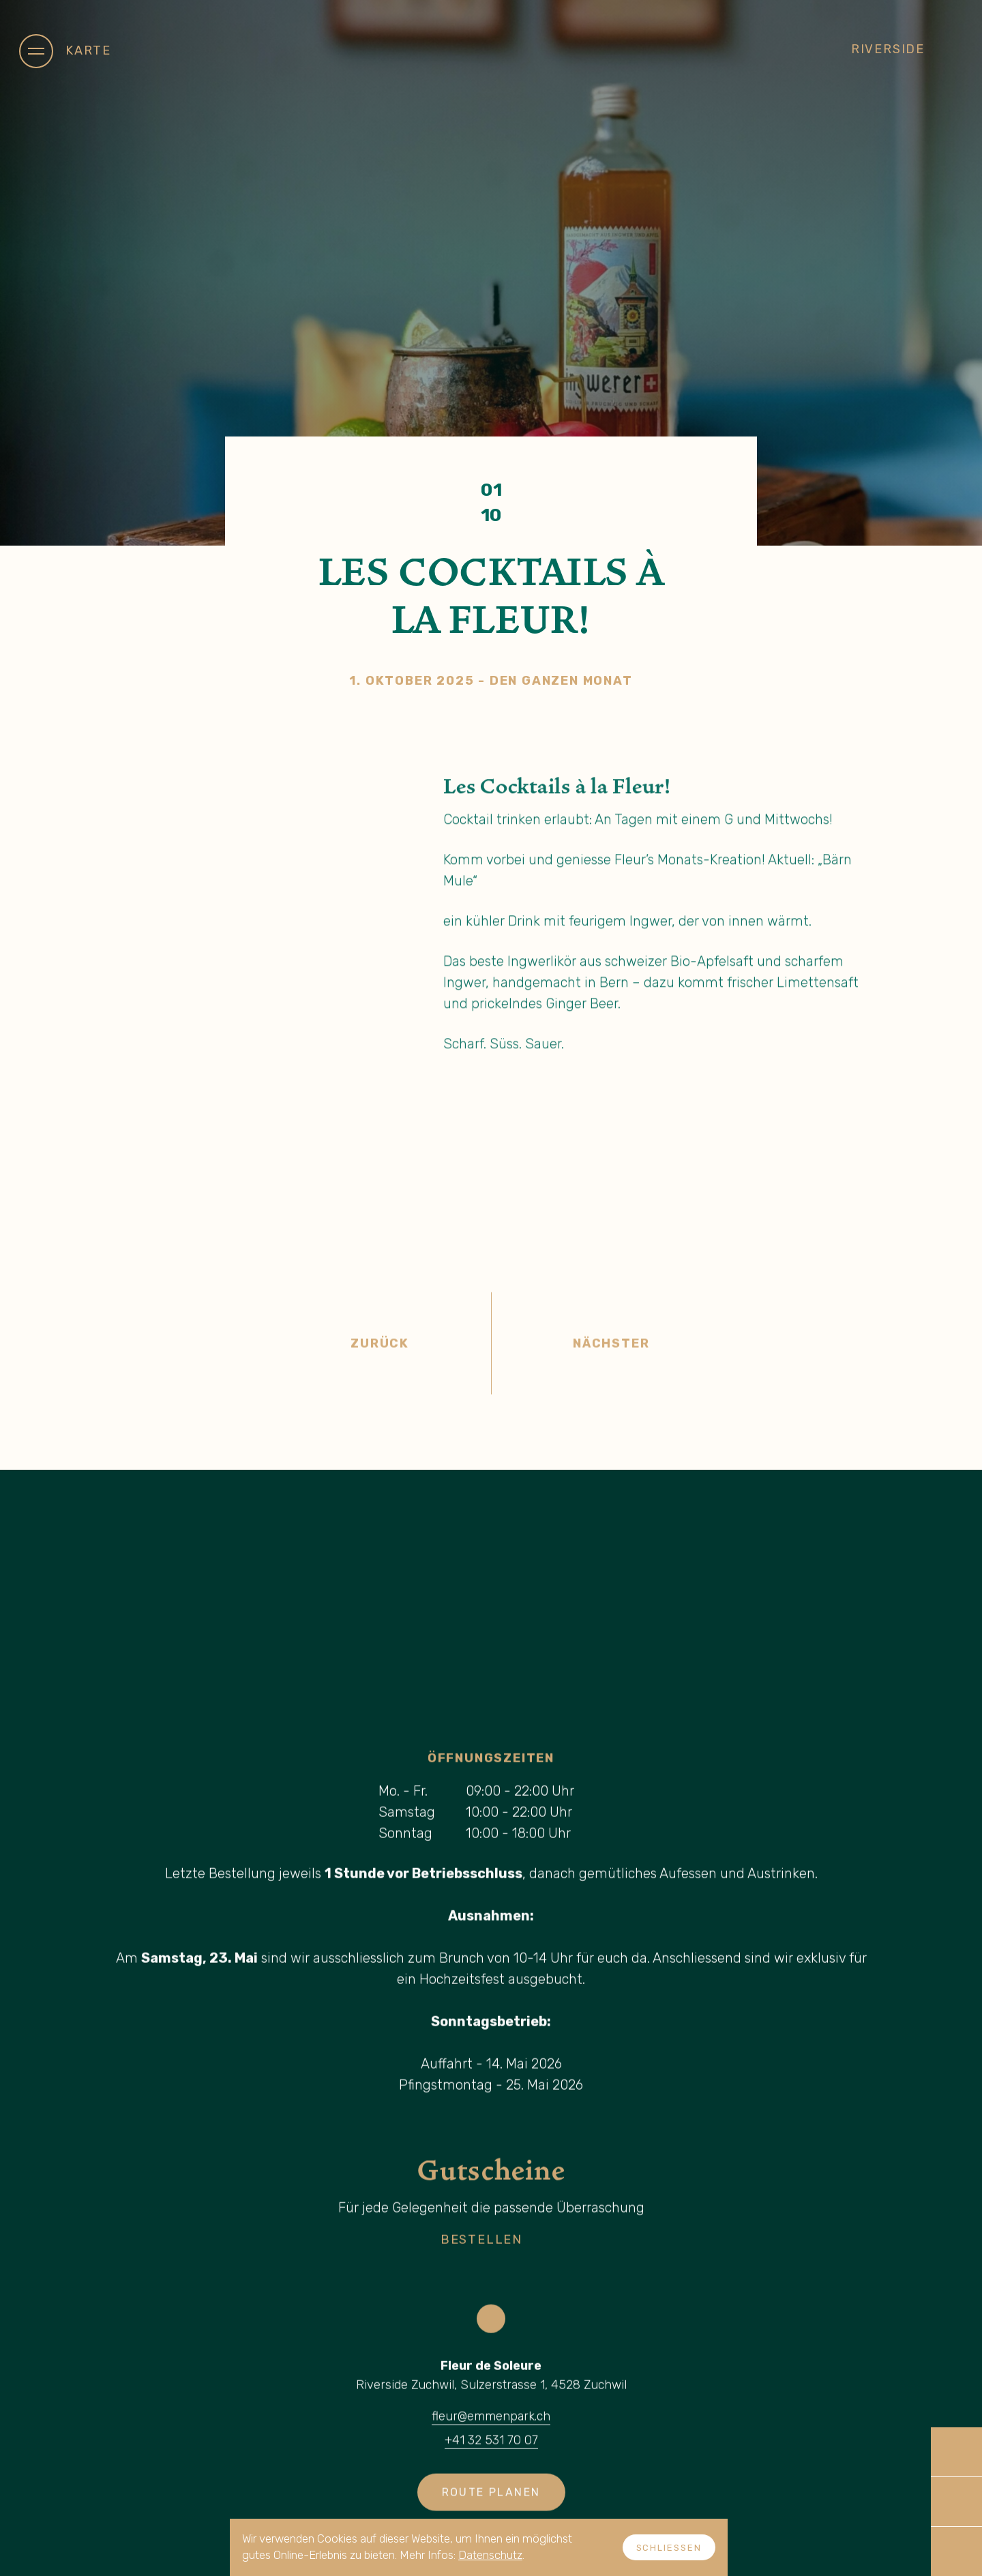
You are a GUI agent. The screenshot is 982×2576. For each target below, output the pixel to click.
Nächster (752, 1349)
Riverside (907, 48)
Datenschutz (490, 2555)
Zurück (230, 1349)
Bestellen (501, 2247)
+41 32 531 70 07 (491, 2447)
